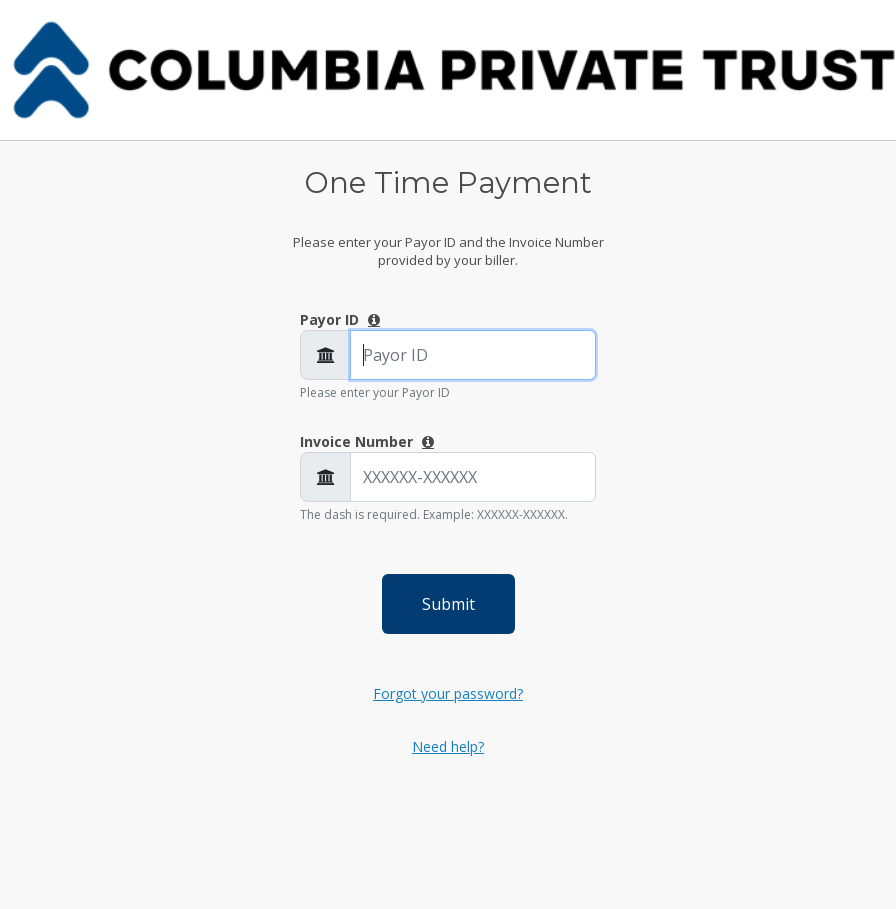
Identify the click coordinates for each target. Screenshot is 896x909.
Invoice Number (358, 441)
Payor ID (331, 319)
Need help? (448, 746)
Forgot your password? (448, 693)
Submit (448, 604)
